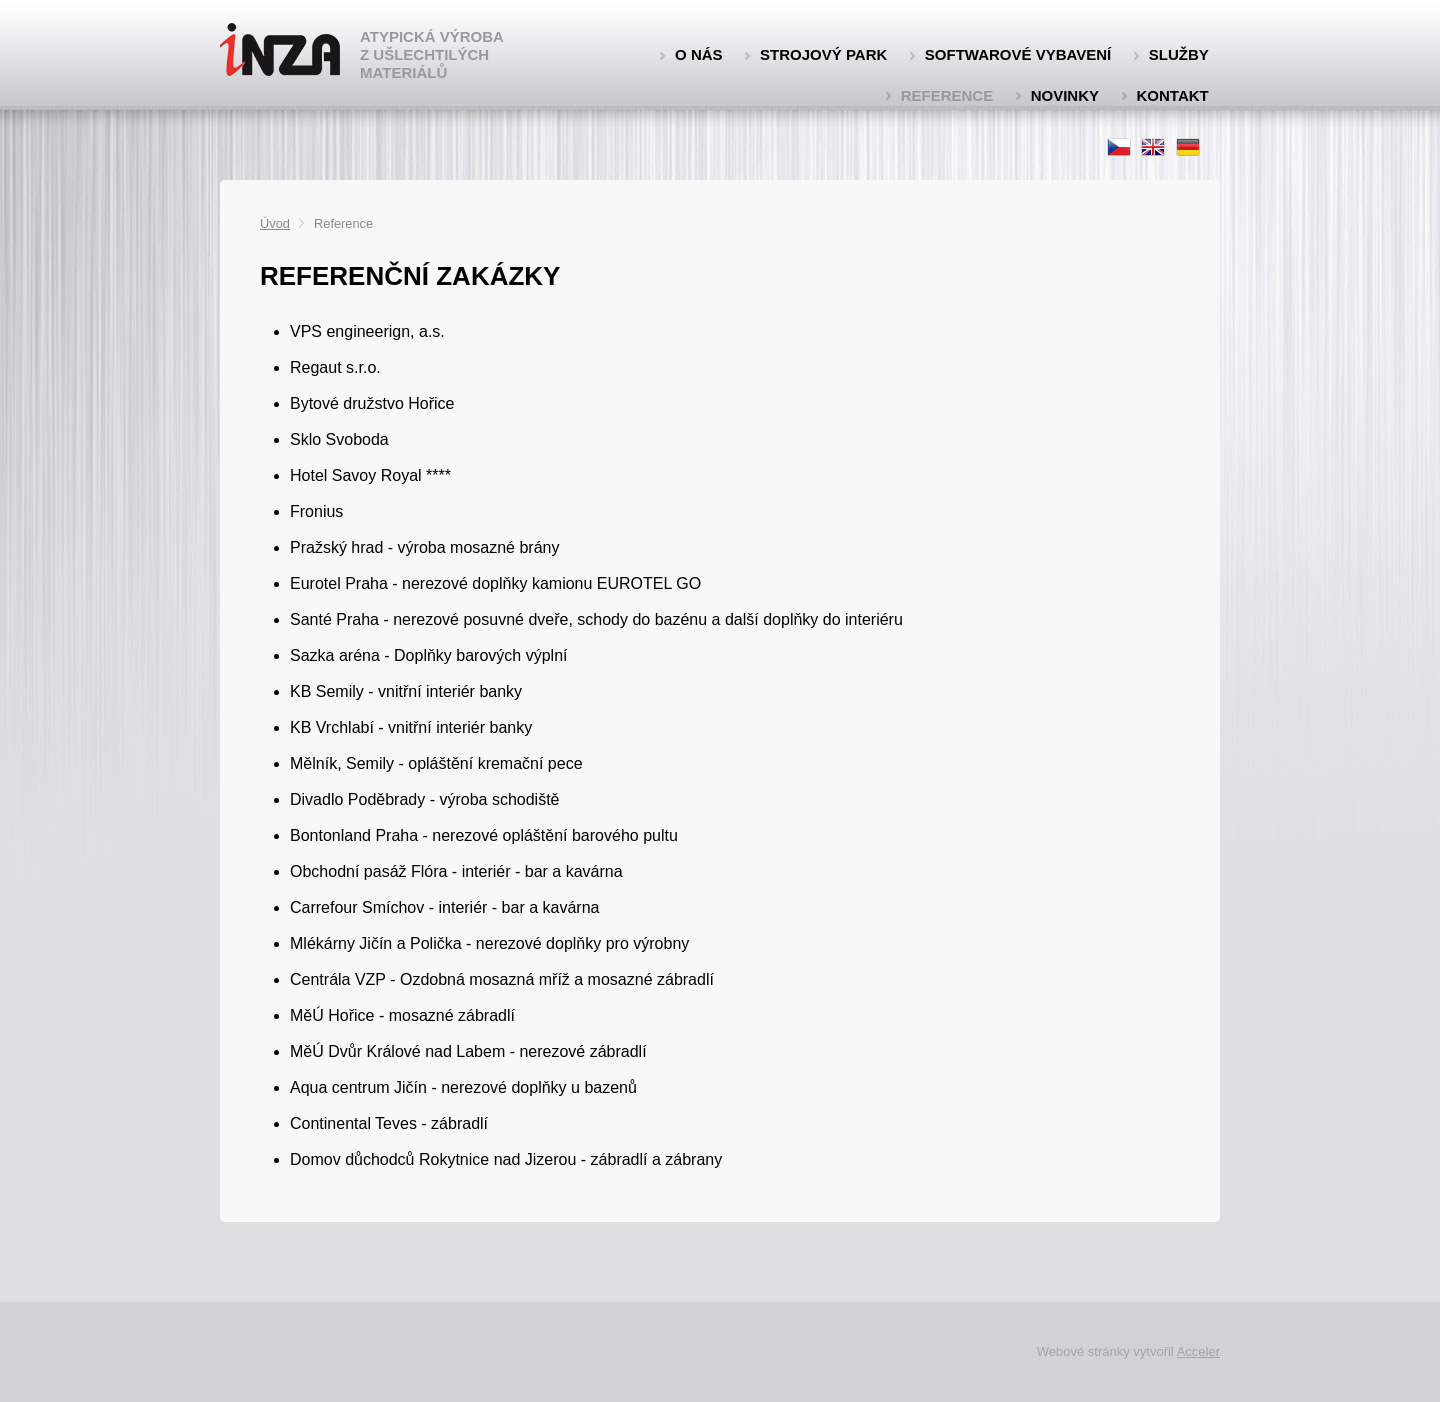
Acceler (1198, 1351)
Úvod (275, 223)
